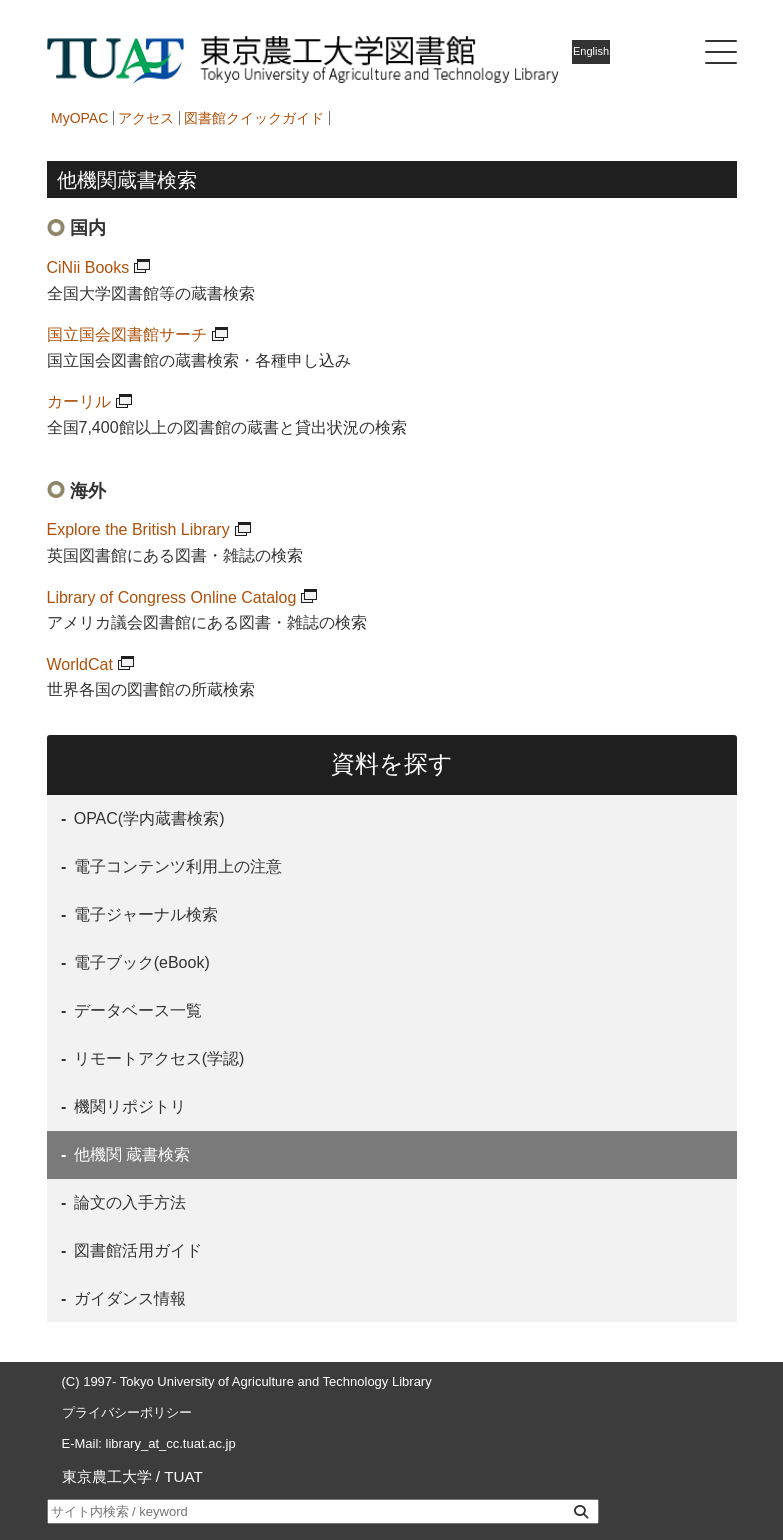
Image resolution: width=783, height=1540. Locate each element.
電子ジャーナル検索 (143, 914)
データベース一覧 (135, 1010)
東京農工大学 (107, 1476)
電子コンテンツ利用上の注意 (175, 866)
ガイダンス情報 (127, 1298)
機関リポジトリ (127, 1106)
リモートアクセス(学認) (156, 1058)
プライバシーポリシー (127, 1412)
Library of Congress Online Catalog (172, 597)
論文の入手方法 (127, 1202)
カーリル (79, 401)
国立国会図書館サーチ (127, 334)
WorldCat (80, 664)
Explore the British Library (138, 529)
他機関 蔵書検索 (129, 1154)
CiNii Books (88, 267)
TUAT (183, 1476)
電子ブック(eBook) (139, 962)
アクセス (146, 118)
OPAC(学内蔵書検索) (146, 818)
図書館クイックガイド (254, 118)
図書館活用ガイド (135, 1250)
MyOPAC (79, 118)
